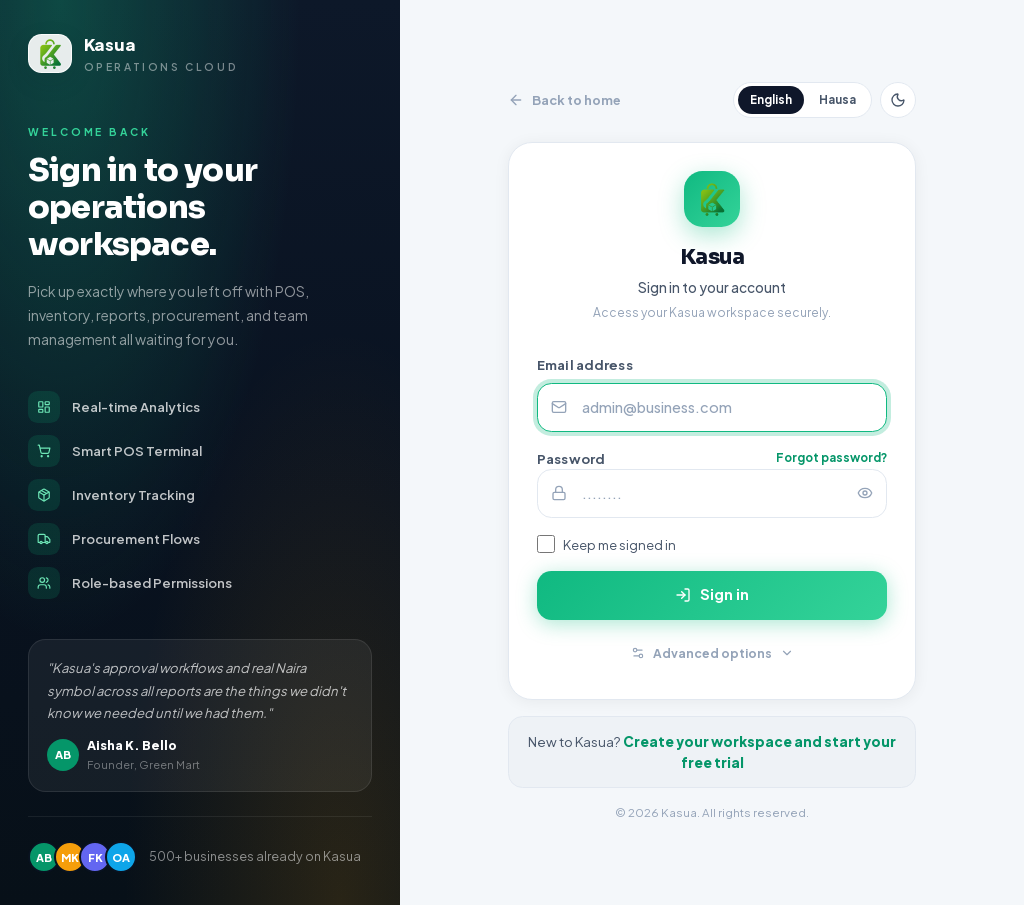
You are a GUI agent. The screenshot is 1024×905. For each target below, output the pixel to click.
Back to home (564, 100)
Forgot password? (831, 457)
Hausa (837, 99)
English (771, 99)
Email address (585, 365)
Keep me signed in (619, 544)
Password (571, 458)
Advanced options (712, 653)
